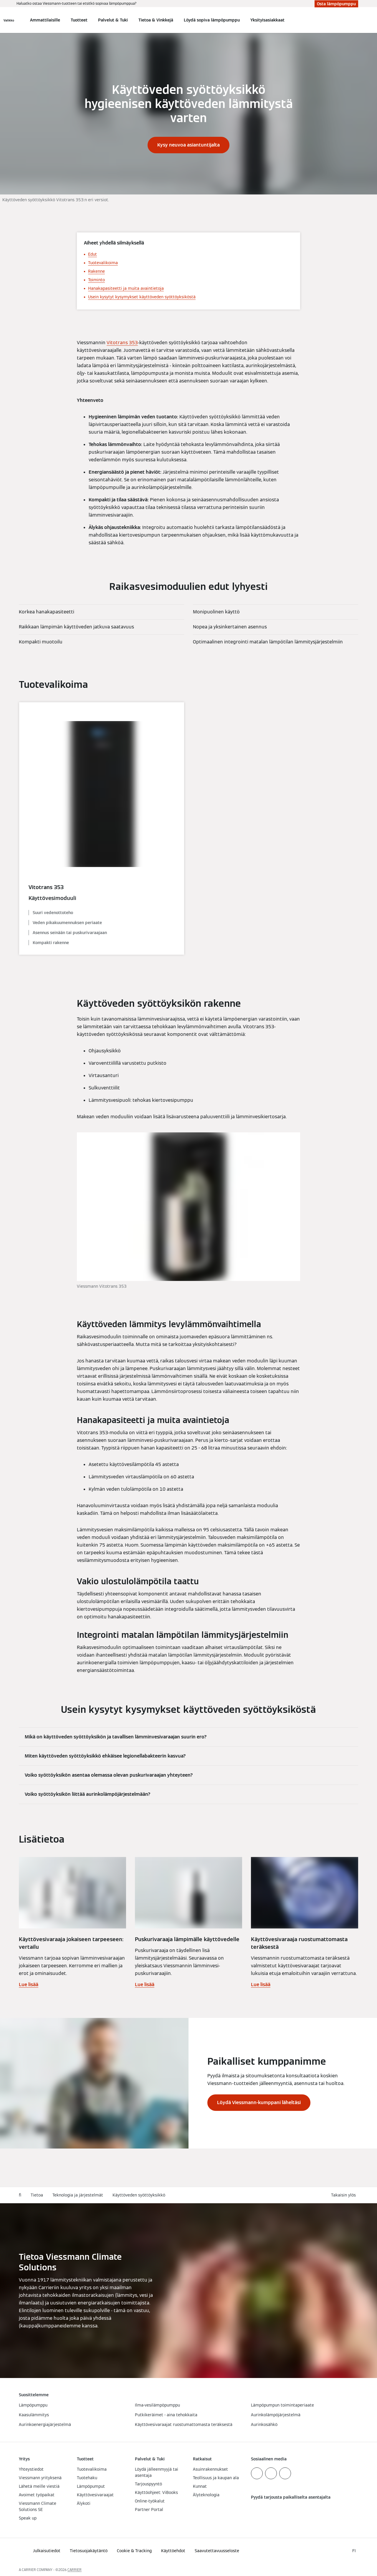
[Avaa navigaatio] (8, 20)
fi (20, 2195)
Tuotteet (79, 20)
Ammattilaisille (45, 20)
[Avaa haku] (355, 20)
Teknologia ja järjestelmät (77, 2195)
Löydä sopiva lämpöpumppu (212, 20)
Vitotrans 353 (122, 343)
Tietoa (37, 2195)
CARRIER (74, 2569)
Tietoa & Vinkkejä (155, 20)
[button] (345, 2195)
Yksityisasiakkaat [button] (267, 20)
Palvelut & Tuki (113, 20)
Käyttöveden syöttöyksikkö (139, 2195)
